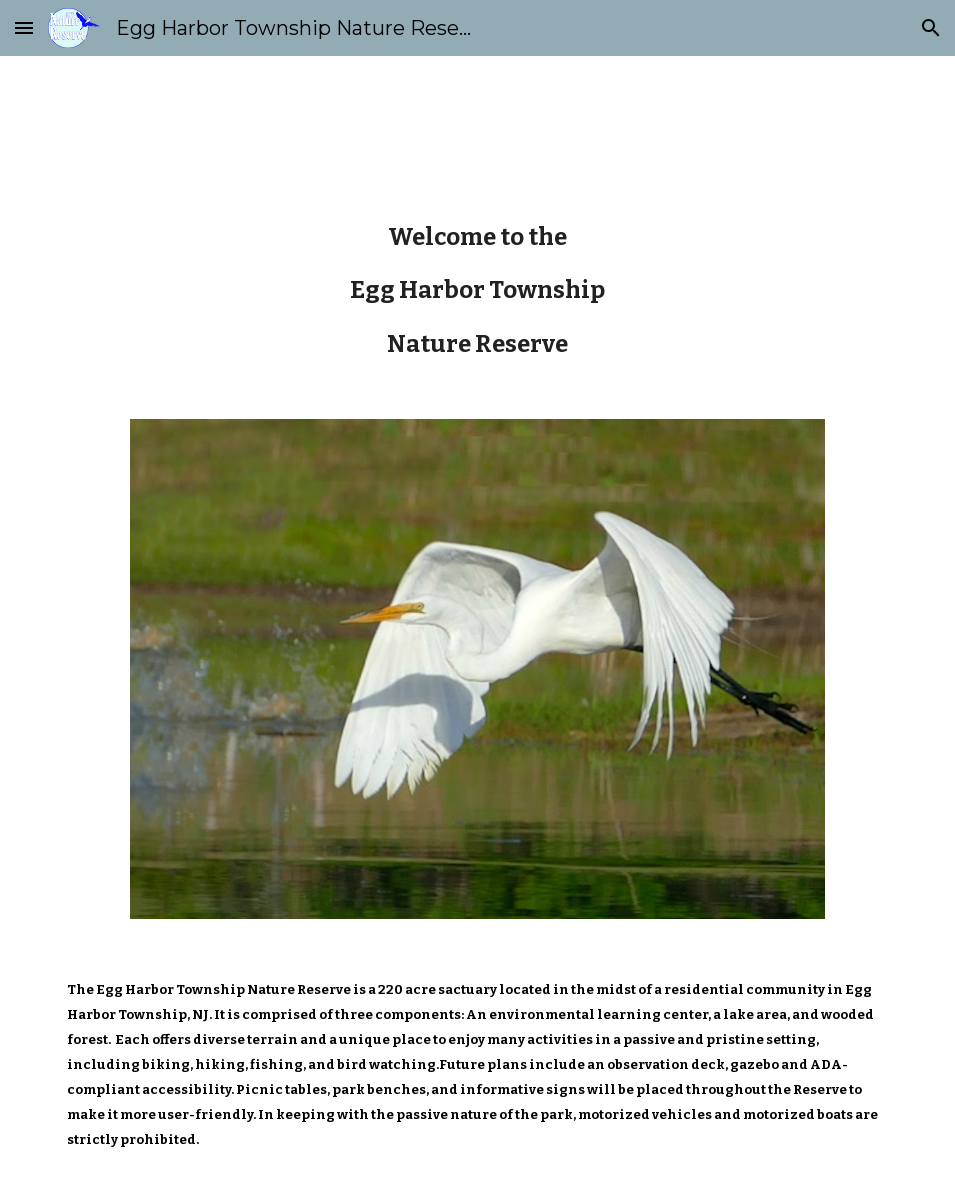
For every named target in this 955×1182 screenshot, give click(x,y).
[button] (24, 27)
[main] (478, 290)
